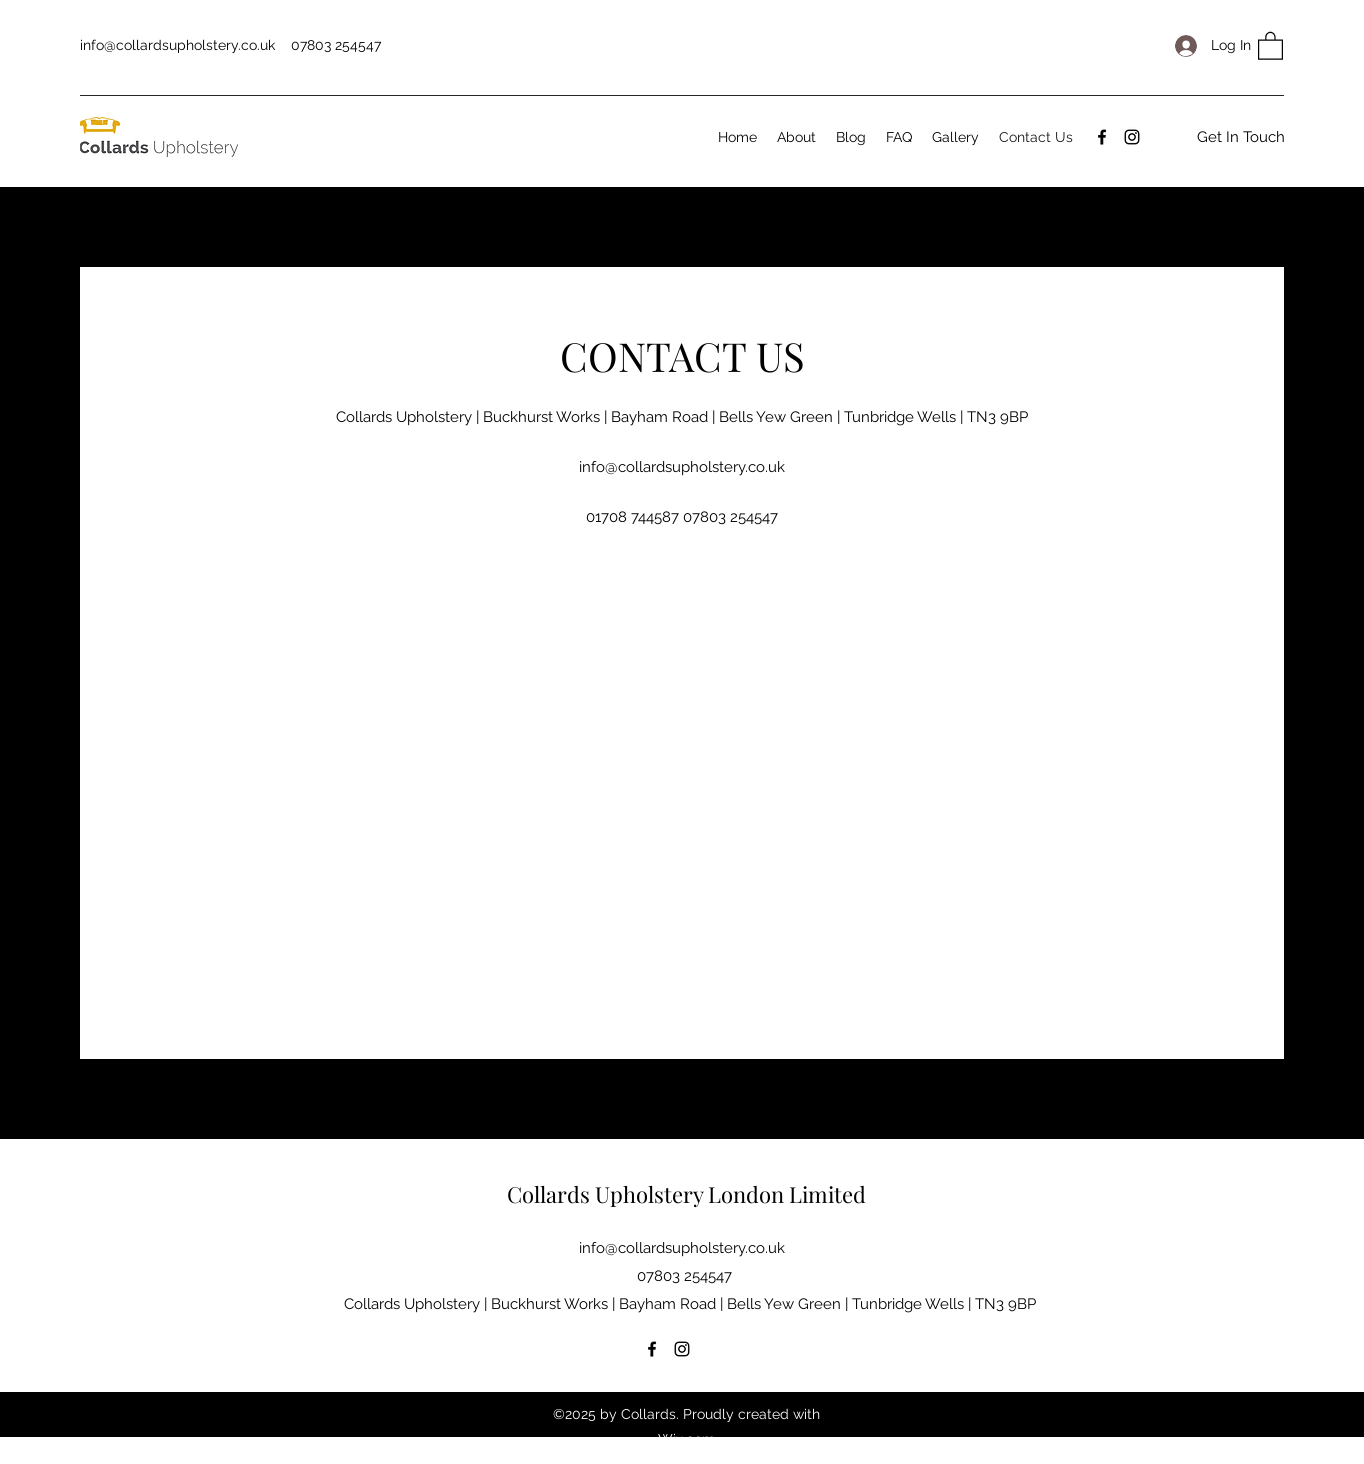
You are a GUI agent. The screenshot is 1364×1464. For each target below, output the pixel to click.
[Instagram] (1132, 137)
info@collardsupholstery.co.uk (177, 45)
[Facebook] (1102, 137)
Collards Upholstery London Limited (686, 1194)
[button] (1270, 45)
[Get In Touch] (1241, 137)
